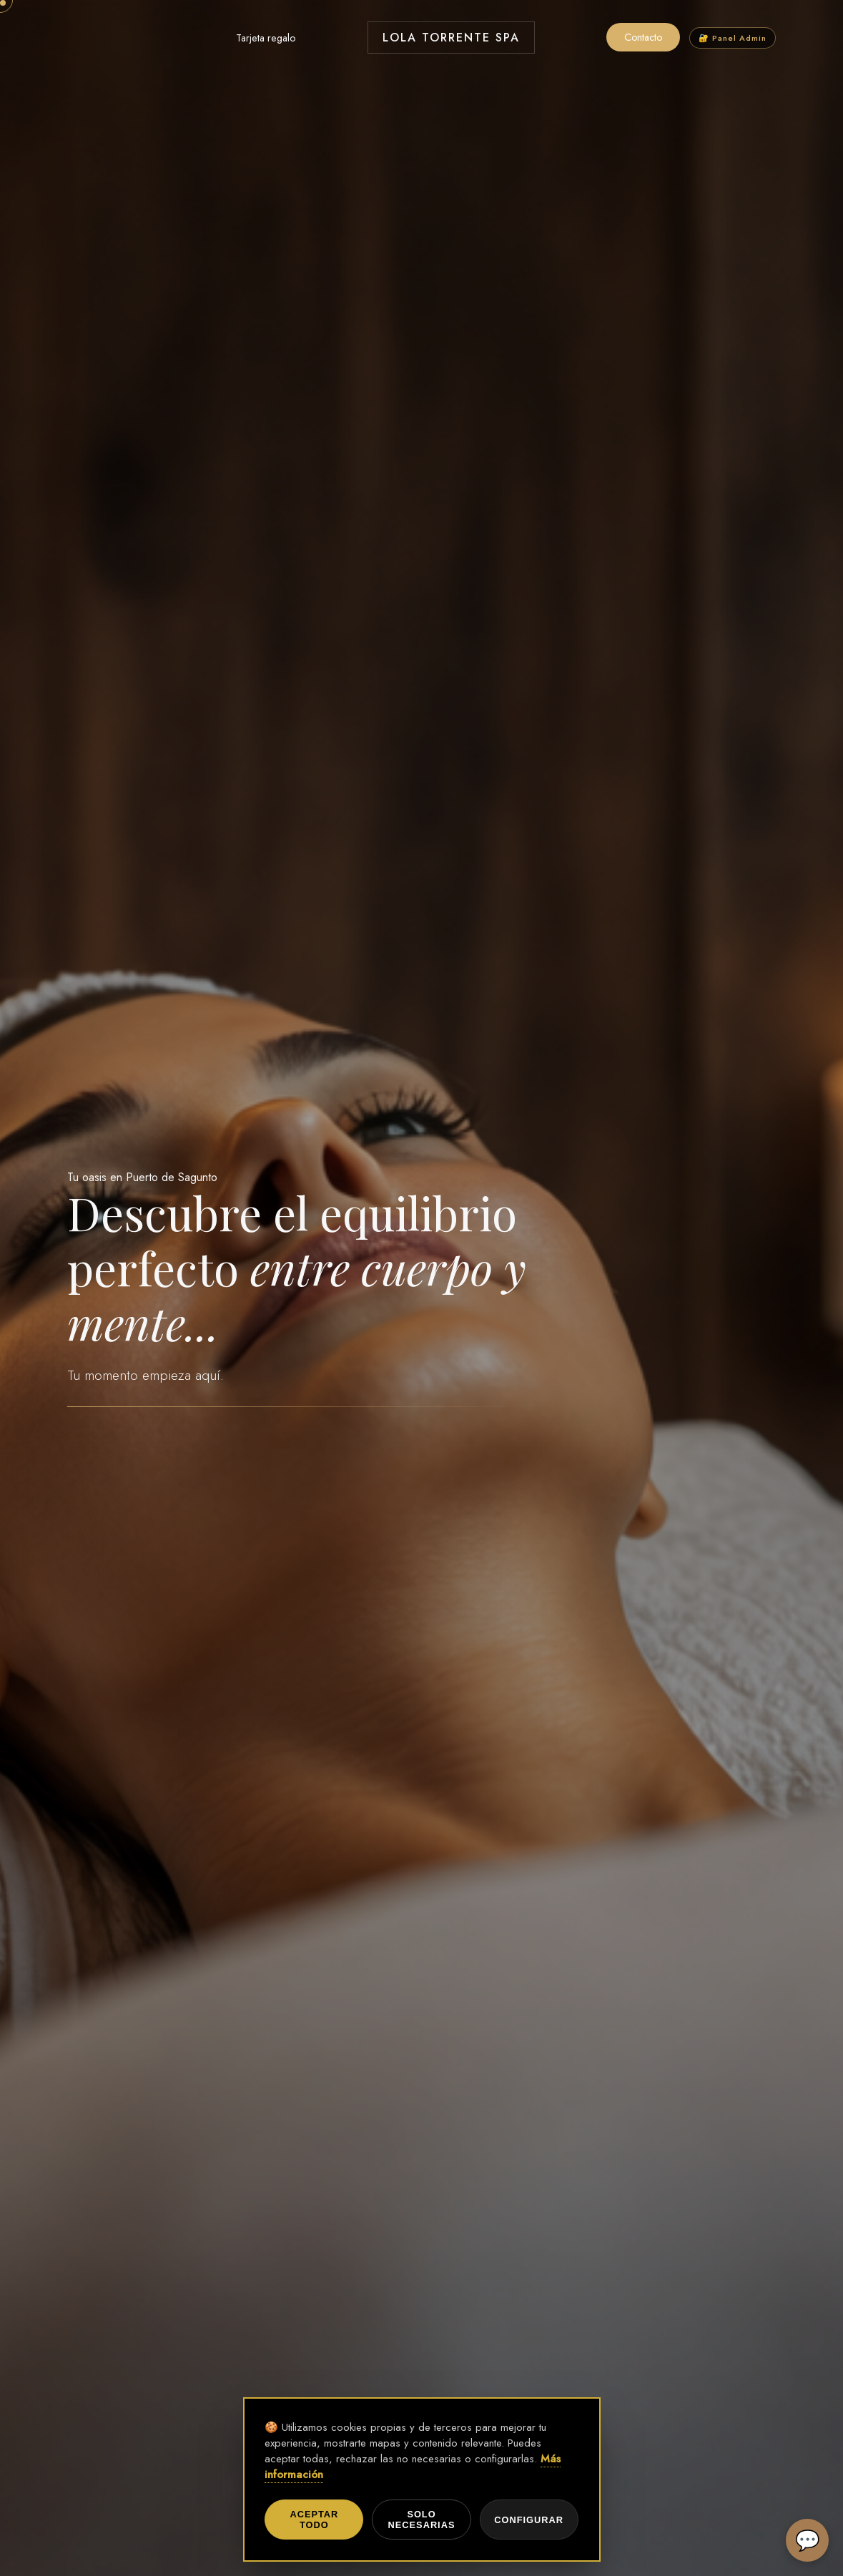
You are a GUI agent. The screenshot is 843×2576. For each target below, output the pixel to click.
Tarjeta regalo (265, 38)
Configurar (528, 2520)
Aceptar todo (314, 2519)
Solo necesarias (421, 2519)
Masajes (84, 38)
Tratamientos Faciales (169, 38)
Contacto (643, 37)
